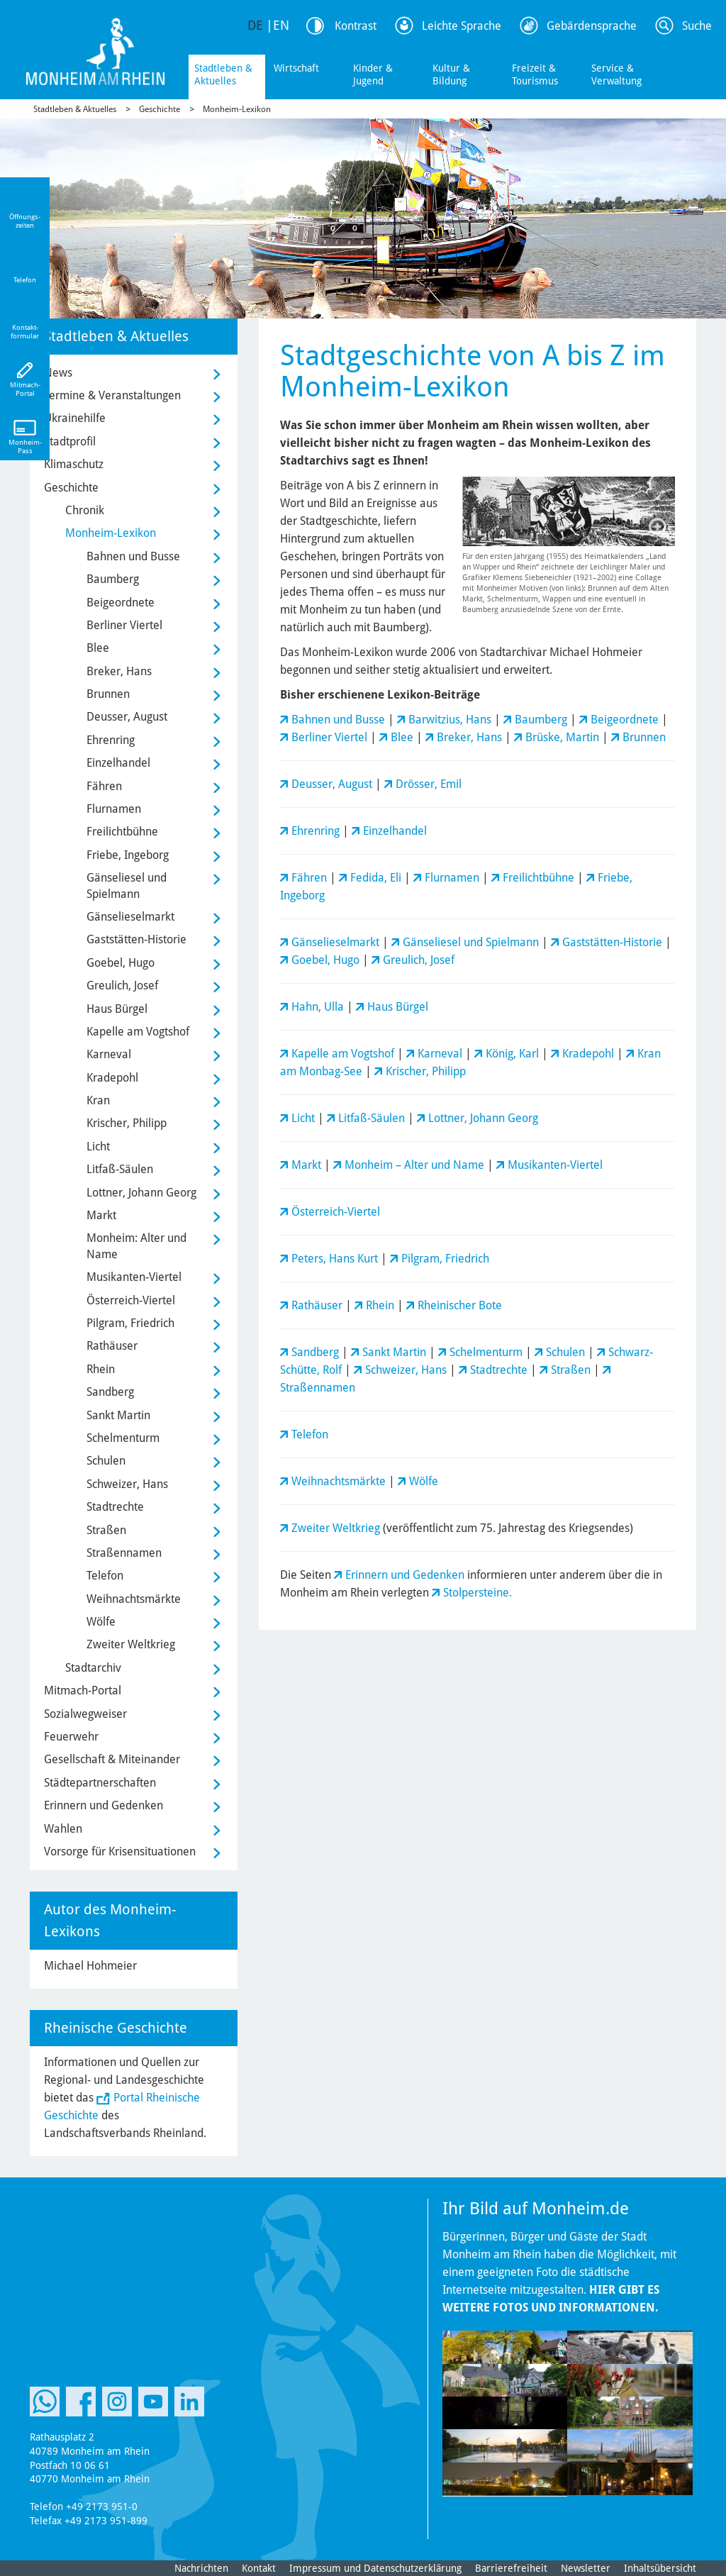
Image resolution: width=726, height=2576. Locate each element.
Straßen (571, 1370)
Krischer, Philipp (426, 1071)
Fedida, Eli (375, 877)
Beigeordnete (625, 719)
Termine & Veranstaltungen (112, 395)
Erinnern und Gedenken (404, 1575)
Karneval (440, 1053)
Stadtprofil (70, 441)
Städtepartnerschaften (100, 1782)
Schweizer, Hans (406, 1370)
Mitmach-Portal (82, 1690)
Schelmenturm (486, 1352)
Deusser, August (331, 784)
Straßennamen (317, 1387)
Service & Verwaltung (616, 74)
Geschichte (159, 109)
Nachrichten (201, 2568)
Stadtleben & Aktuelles (223, 74)
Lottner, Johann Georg (483, 1118)
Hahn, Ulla (317, 1007)
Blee (402, 737)
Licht (303, 1118)
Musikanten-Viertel (555, 1165)
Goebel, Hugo (325, 960)
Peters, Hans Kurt (334, 1258)
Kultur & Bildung (451, 74)
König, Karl (512, 1053)
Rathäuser (316, 1305)
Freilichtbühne (538, 877)
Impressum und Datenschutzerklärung (375, 2568)
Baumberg (541, 719)
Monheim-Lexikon (237, 109)
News (58, 372)
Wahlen (63, 1829)
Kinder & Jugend (373, 74)
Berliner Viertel (329, 737)
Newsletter (585, 2568)
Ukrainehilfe (75, 418)
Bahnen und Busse (338, 719)
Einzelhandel (395, 831)
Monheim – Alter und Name (414, 1165)
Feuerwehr (71, 1736)
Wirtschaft (296, 68)
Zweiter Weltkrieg (335, 1528)
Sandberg (315, 1352)
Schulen (565, 1352)
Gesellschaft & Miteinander (112, 1759)
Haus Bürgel (397, 1007)
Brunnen (644, 737)
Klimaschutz (74, 464)
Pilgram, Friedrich (445, 1258)
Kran (98, 1100)
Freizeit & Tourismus (535, 74)
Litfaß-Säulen (371, 1118)
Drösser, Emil (429, 784)
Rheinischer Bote (460, 1305)
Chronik (84, 510)
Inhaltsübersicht (660, 2568)
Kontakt (259, 2568)
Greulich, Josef (418, 960)
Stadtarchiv (93, 1668)
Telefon (309, 1434)
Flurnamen (452, 877)
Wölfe (423, 1481)
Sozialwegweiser (85, 1714)
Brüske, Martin (562, 737)
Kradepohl (588, 1053)
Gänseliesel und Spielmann (471, 942)
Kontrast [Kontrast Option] (355, 26)
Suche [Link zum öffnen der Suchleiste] (697, 26)
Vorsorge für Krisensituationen (120, 1851)
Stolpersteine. (477, 1592)
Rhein (380, 1305)
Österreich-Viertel (335, 1211)
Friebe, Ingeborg (127, 855)
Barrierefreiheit (511, 2568)
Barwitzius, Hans (449, 719)
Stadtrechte (498, 1370)
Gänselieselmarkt (335, 942)
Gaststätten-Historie (612, 942)
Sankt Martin (394, 1352)
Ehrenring (315, 831)
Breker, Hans (469, 737)
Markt (306, 1165)
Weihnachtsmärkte (338, 1481)
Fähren (309, 877)
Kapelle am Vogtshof (342, 1053)
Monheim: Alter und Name (136, 1245)
